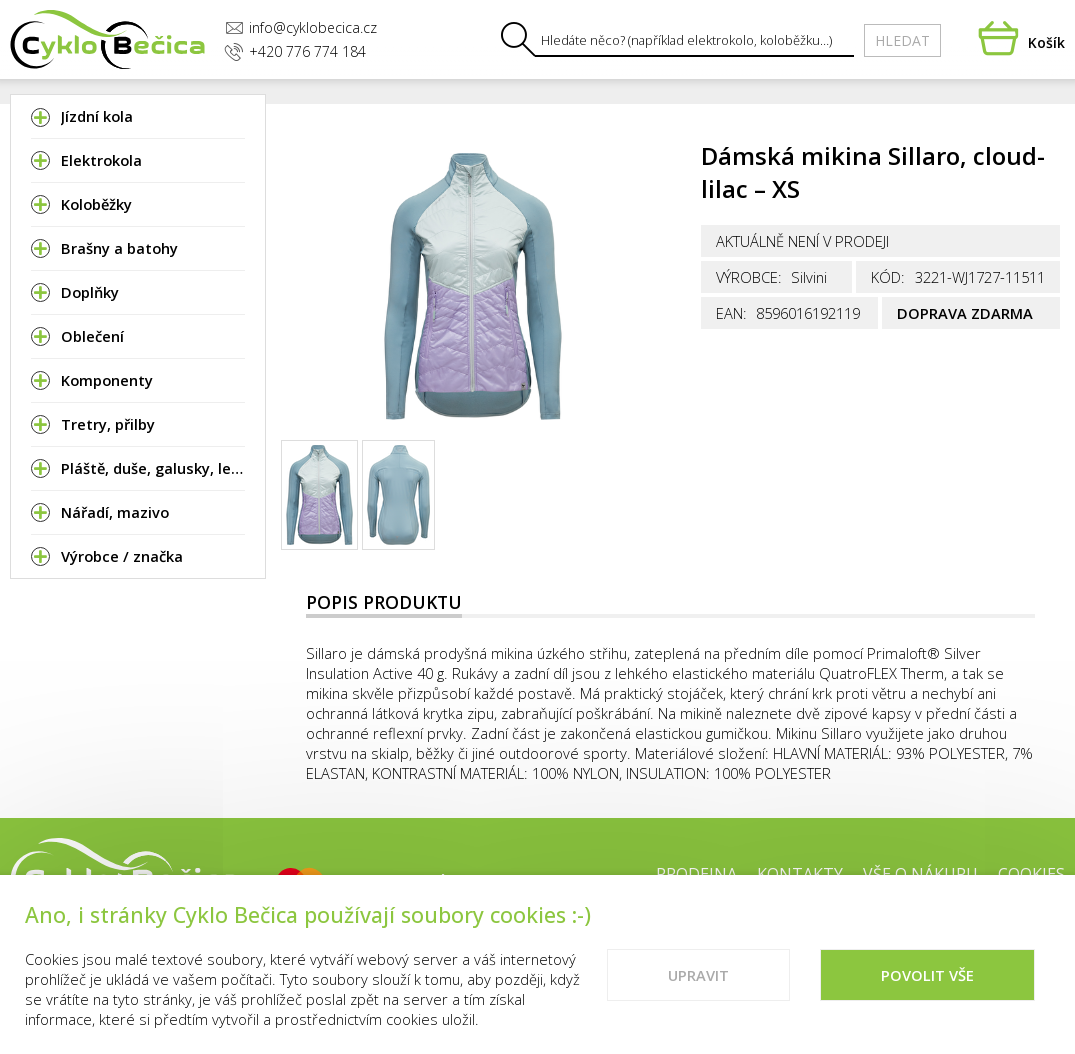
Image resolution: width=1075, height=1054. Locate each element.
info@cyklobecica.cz (301, 27)
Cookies (1031, 874)
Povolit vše (927, 977)
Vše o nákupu (920, 874)
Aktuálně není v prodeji (802, 241)
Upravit (698, 977)
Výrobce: (749, 277)
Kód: (888, 277)
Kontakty (800, 874)
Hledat (902, 40)
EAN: (731, 313)
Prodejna (696, 874)
